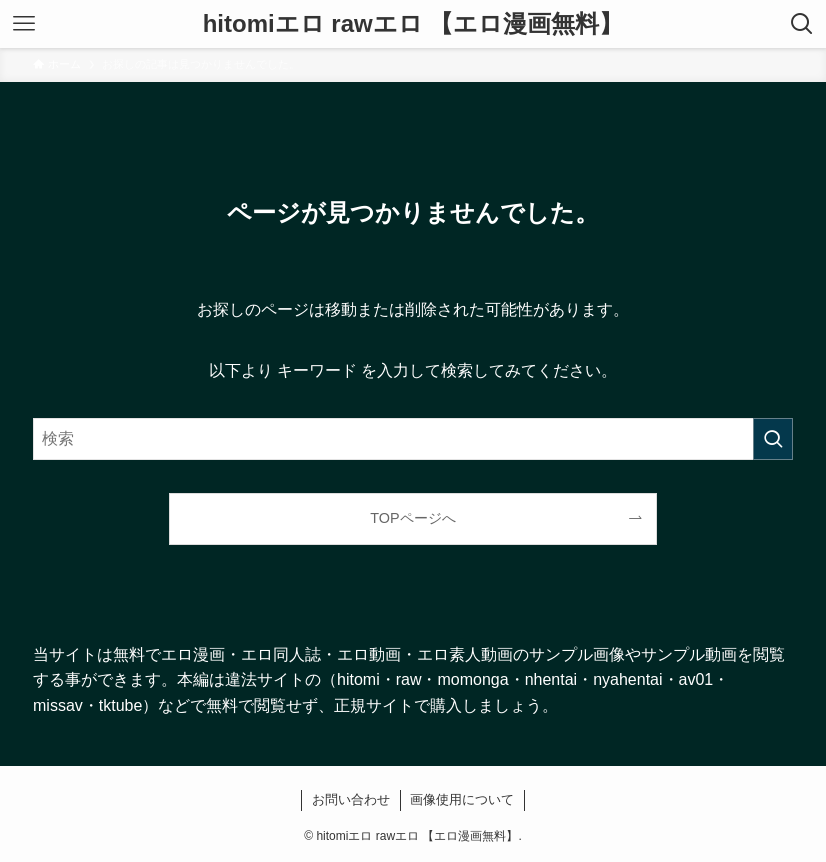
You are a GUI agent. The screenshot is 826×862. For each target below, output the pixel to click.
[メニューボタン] (24, 24)
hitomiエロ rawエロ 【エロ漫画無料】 (413, 24)
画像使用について (462, 799)
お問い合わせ (351, 799)
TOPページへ (412, 518)
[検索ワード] (413, 439)
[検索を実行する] (773, 439)
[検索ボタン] (802, 24)
